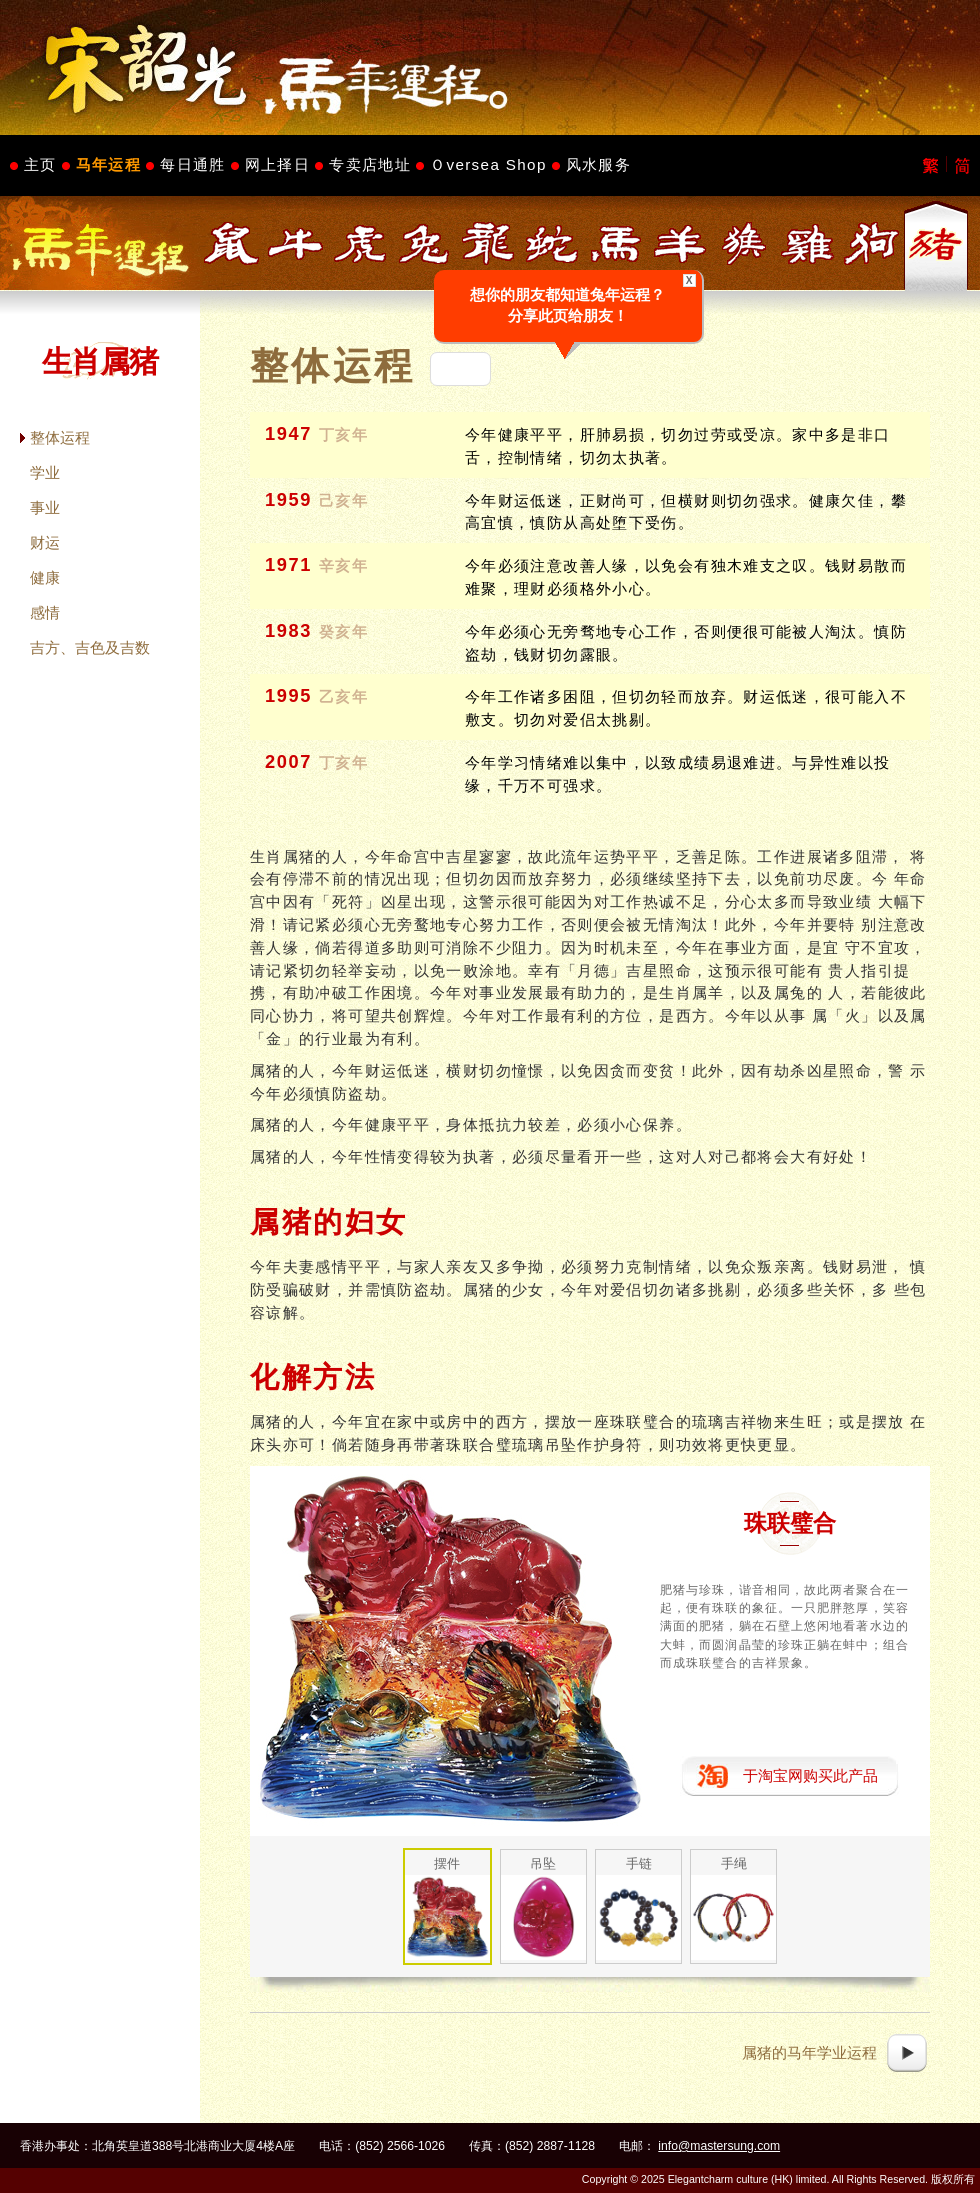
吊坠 (543, 1863)
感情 (45, 612)
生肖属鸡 (808, 243)
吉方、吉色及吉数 (90, 647)
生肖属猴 (744, 243)
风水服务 (598, 164)
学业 (45, 472)
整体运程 (60, 437)
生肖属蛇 (552, 243)
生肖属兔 (424, 243)
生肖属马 (616, 243)
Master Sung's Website (490, 67)
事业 (45, 507)
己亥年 (344, 501)
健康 (45, 577)
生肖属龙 (488, 243)
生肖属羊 (680, 243)
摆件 (447, 1863)
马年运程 (108, 164)
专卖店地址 (370, 164)
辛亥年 (344, 566)
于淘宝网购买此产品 (810, 1775)
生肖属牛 (296, 243)
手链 (639, 1863)
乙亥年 (344, 697)
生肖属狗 (872, 243)
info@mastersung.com (719, 2146)
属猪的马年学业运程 (809, 2052)
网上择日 (277, 164)
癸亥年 (344, 632)
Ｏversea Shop (488, 164)
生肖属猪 (936, 243)
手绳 (734, 1863)
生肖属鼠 (232, 243)
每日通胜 (192, 164)
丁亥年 (344, 435)
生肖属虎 (360, 243)
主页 (40, 164)
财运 (45, 542)
